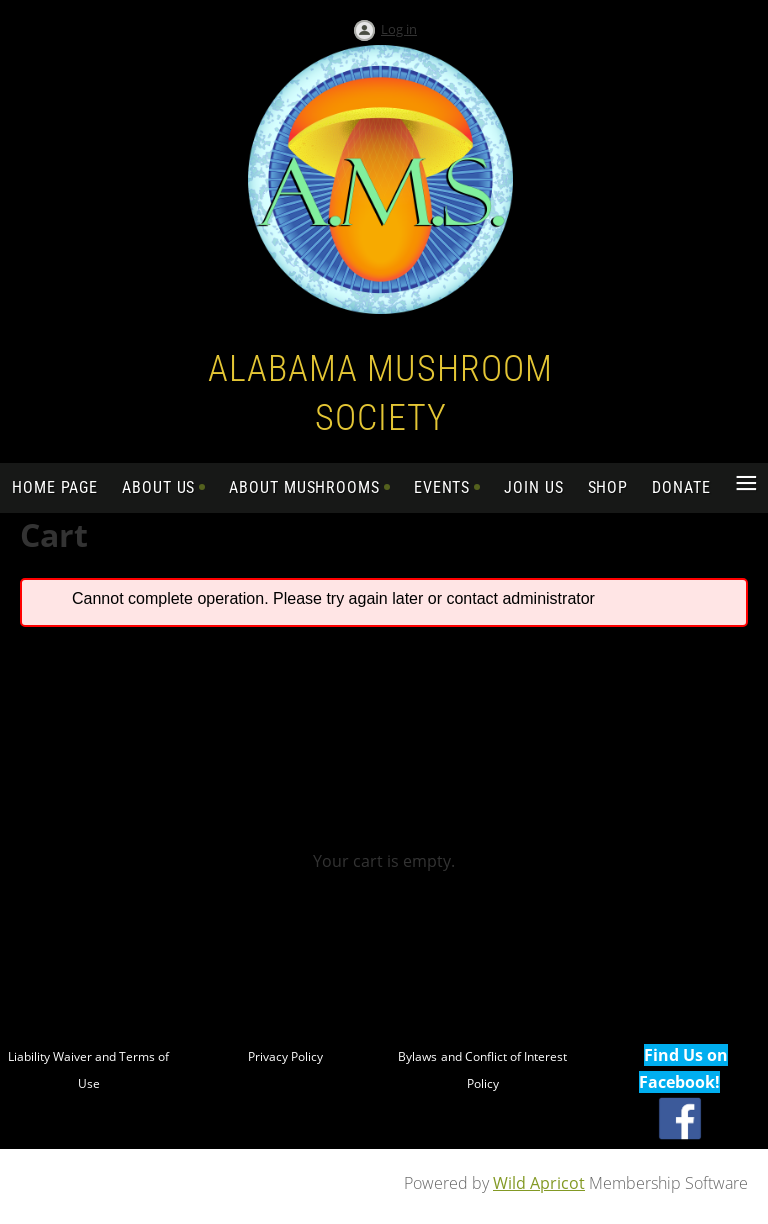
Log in (399, 29)
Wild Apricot (539, 1183)
